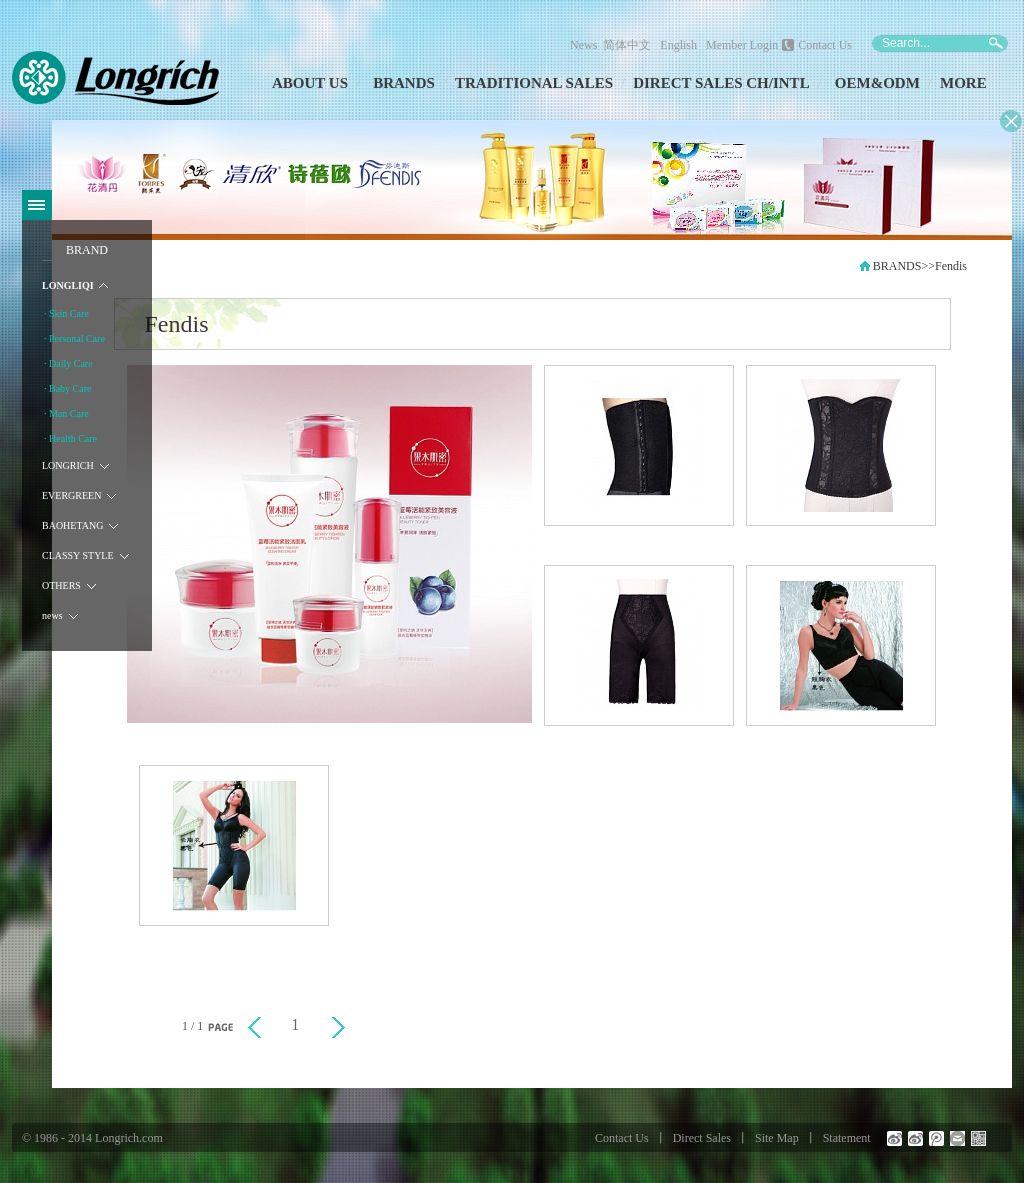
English (678, 45)
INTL (791, 83)
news (52, 615)
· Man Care (66, 413)
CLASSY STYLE (78, 555)
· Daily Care (68, 363)
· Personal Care (74, 338)
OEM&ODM (877, 83)
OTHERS (61, 585)
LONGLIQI (68, 285)
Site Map (777, 1138)
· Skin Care (66, 313)
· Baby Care (68, 388)
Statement (847, 1138)
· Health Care (70, 438)
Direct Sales (702, 1138)
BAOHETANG (72, 525)
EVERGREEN (71, 495)
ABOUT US (310, 83)
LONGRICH (68, 465)
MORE (963, 83)
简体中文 (630, 45)
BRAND (87, 250)
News (583, 45)
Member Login (742, 45)
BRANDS (404, 83)
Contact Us (825, 45)
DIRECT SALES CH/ (703, 83)
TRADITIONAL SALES (534, 83)
